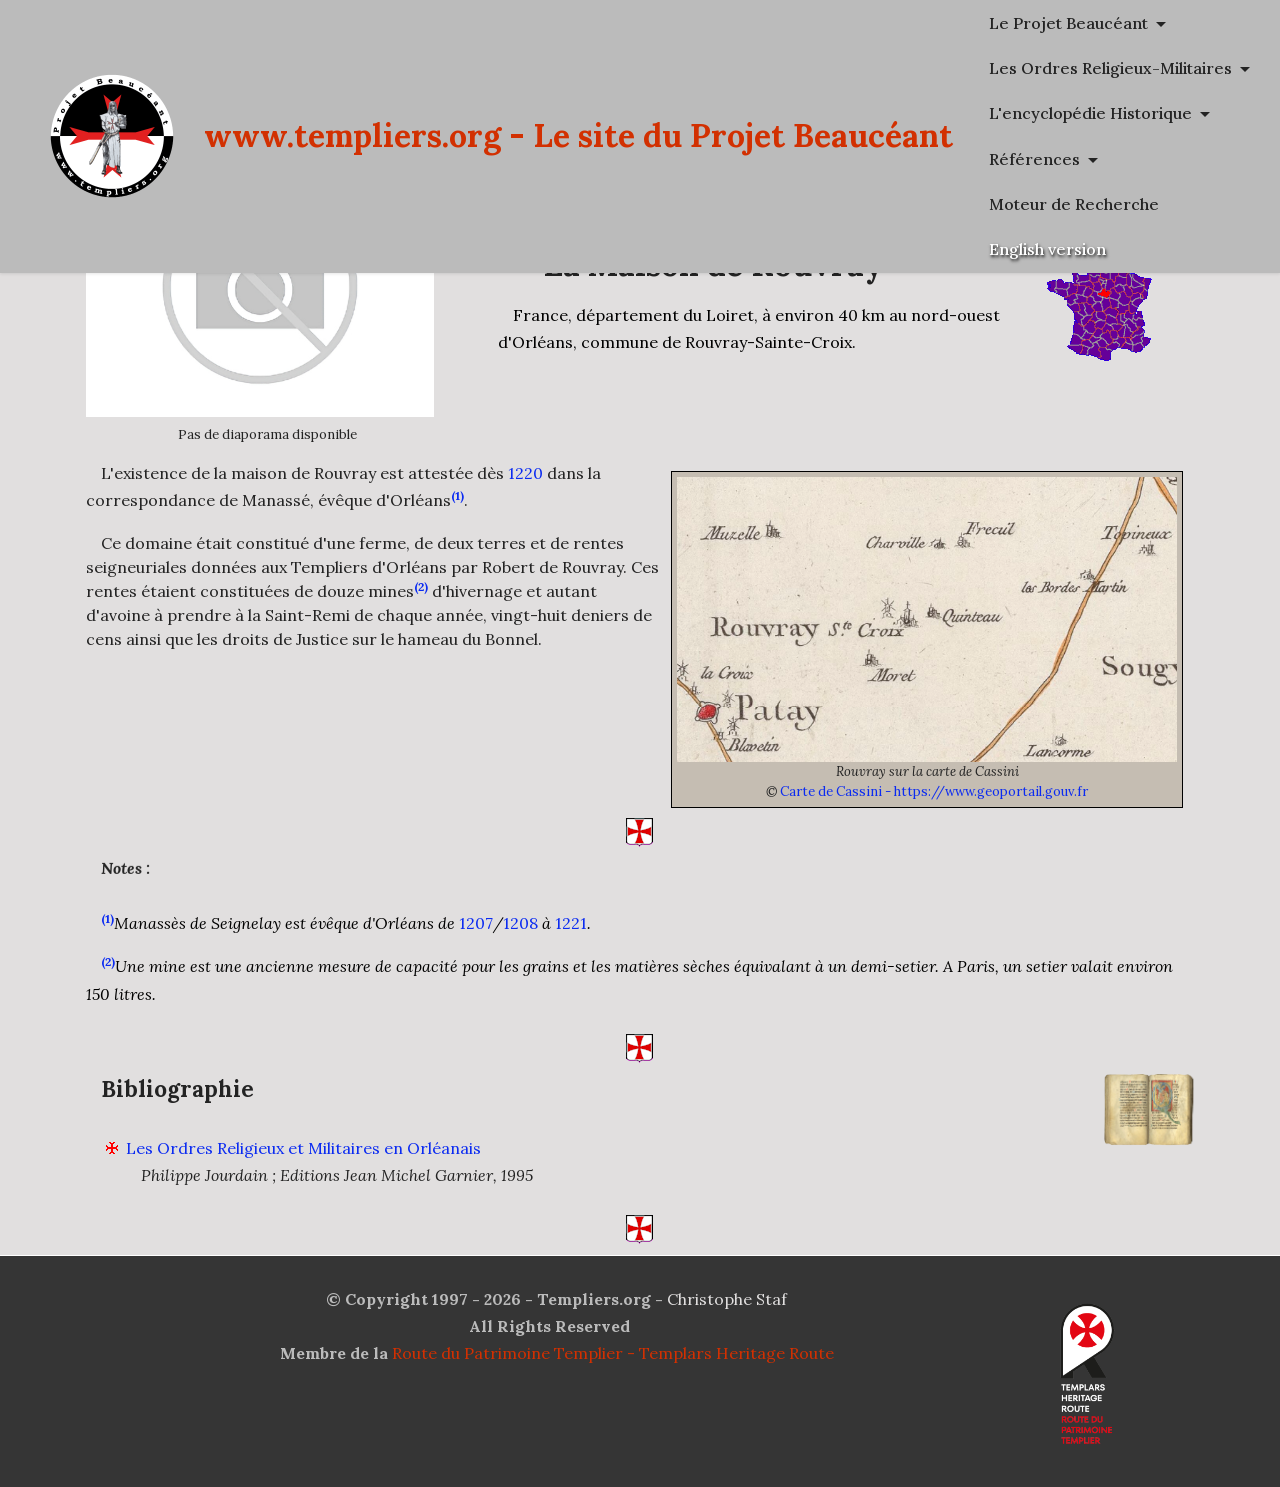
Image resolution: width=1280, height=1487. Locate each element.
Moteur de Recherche (1074, 204)
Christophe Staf (727, 1299)
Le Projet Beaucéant (1068, 23)
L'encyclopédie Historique (1090, 113)
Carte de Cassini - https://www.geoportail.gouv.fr (934, 791)
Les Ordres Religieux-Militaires (1110, 68)
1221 (571, 953)
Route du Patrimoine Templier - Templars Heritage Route (613, 1353)
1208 (520, 953)
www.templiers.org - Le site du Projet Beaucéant (578, 135)
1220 (525, 473)
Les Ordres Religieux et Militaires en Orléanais (303, 1178)
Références (1034, 159)
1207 (476, 953)
